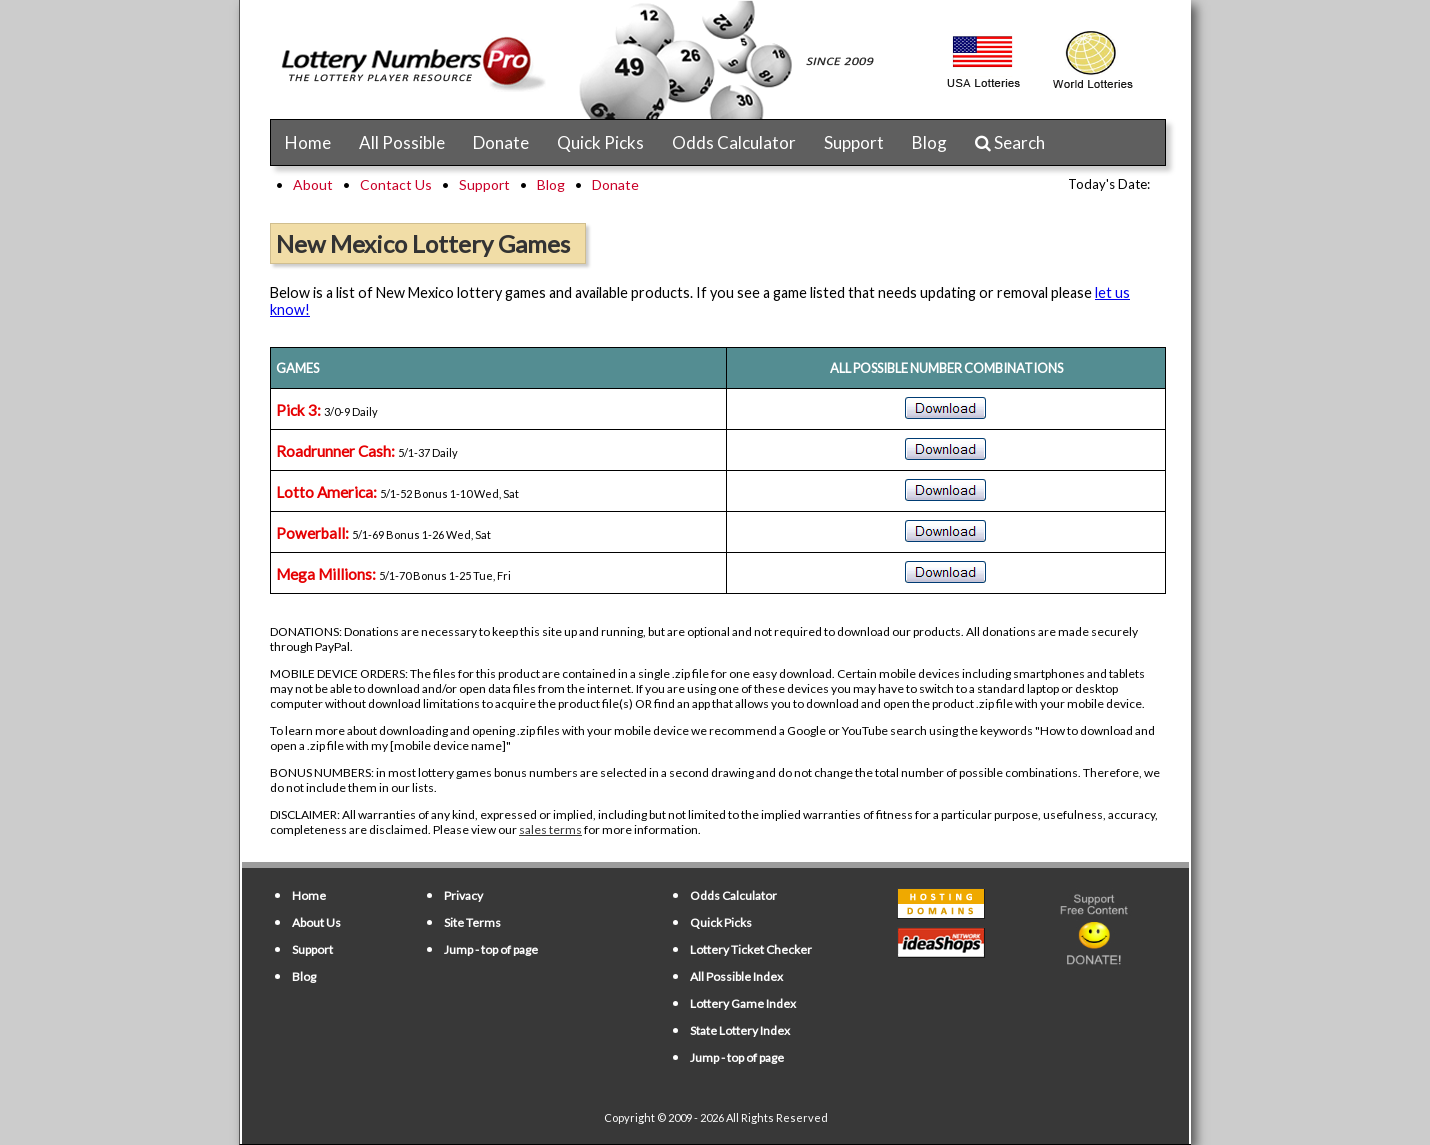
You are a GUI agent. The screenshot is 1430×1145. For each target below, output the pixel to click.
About (313, 184)
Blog (929, 142)
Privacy (463, 895)
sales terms (550, 829)
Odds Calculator (734, 142)
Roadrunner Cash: (335, 451)
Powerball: (312, 533)
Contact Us (396, 184)
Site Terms (472, 922)
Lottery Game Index (743, 1003)
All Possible (402, 142)
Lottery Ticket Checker (751, 949)
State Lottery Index (740, 1030)
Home (308, 142)
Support (854, 142)
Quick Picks (600, 142)
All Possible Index (736, 976)
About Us (316, 922)
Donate (501, 142)
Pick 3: (298, 410)
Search (1010, 142)
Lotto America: (326, 492)
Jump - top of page (491, 949)
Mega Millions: (326, 574)
